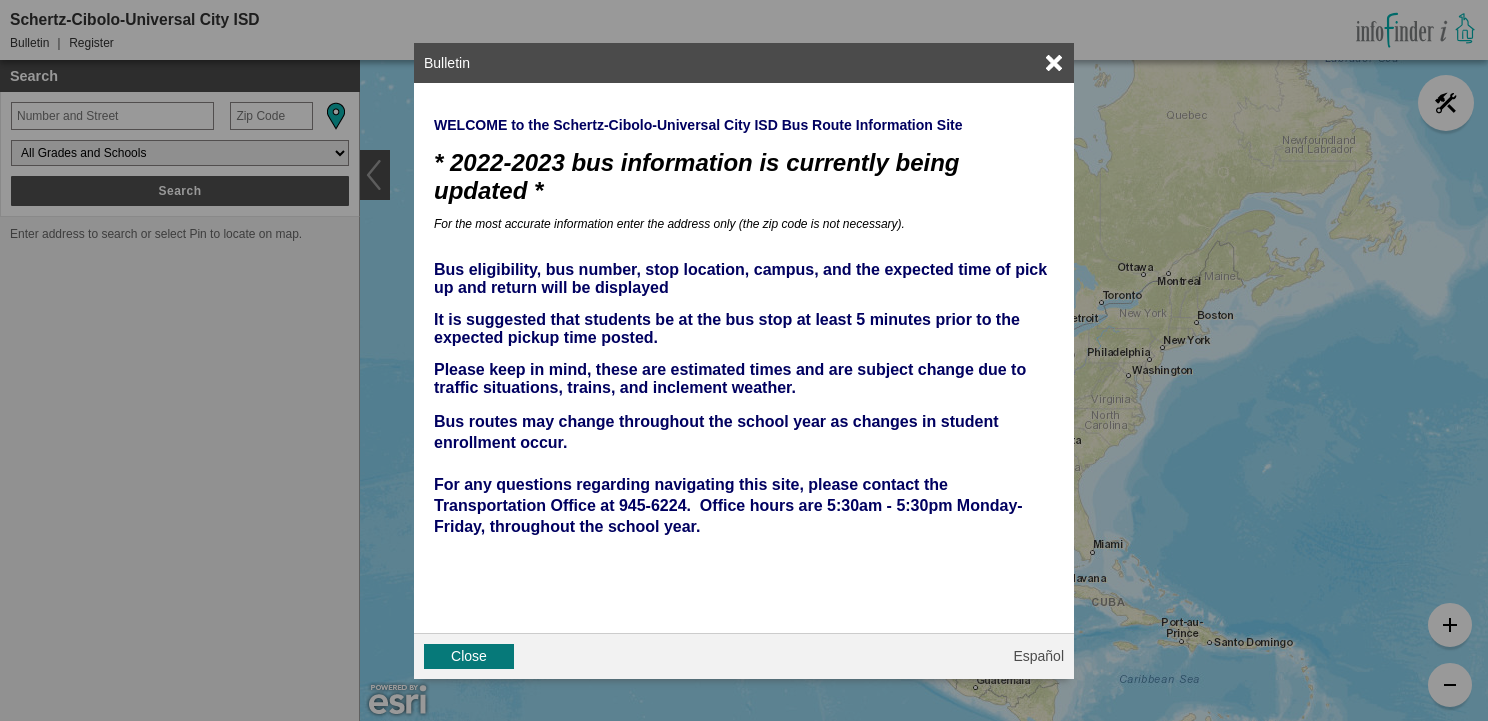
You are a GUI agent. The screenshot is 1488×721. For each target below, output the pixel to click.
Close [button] (469, 656)
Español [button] (1038, 656)
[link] (1054, 63)
